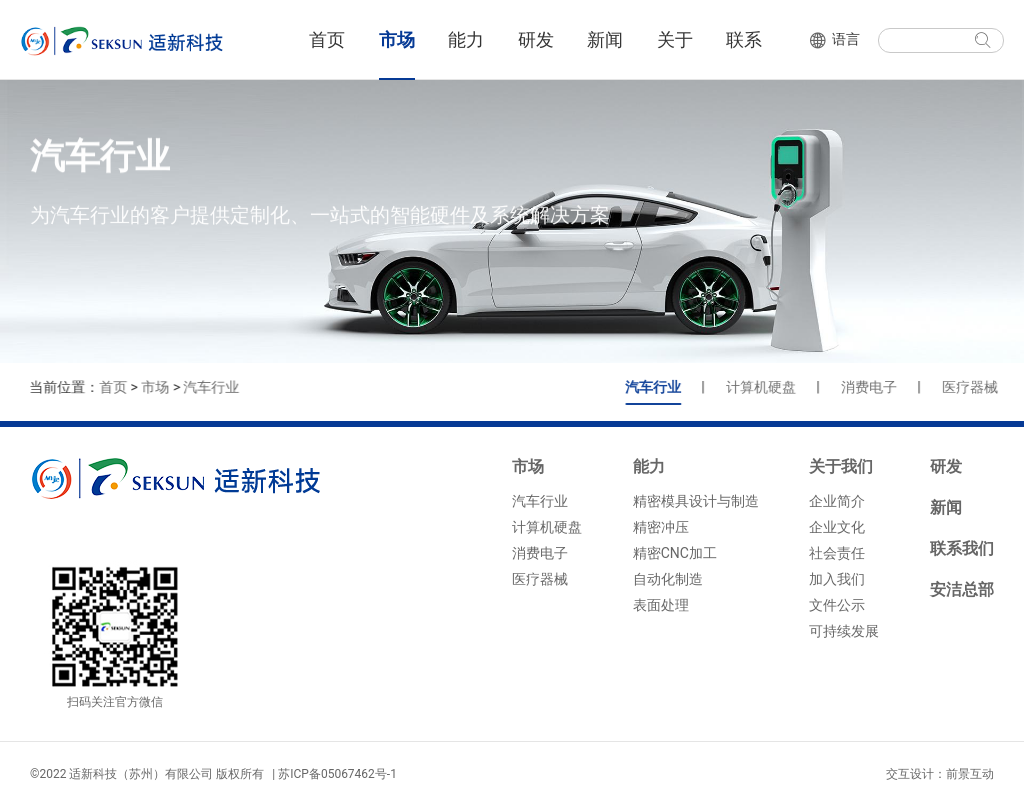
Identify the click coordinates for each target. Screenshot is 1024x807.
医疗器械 (980, 387)
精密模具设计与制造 (696, 501)
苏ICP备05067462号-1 (337, 774)
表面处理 (661, 605)
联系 (744, 39)
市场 (397, 39)
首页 (327, 39)
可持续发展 (844, 631)
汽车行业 (209, 387)
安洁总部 (962, 589)
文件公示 (837, 605)
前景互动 (970, 774)
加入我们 (837, 579)
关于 (675, 39)
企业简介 (837, 501)
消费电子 (879, 387)
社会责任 (837, 553)
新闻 (605, 39)
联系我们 (962, 548)
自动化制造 (668, 579)
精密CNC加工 (675, 553)
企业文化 (837, 527)
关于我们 (841, 466)
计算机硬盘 (771, 387)
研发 (536, 39)
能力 (466, 39)
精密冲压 (661, 527)
